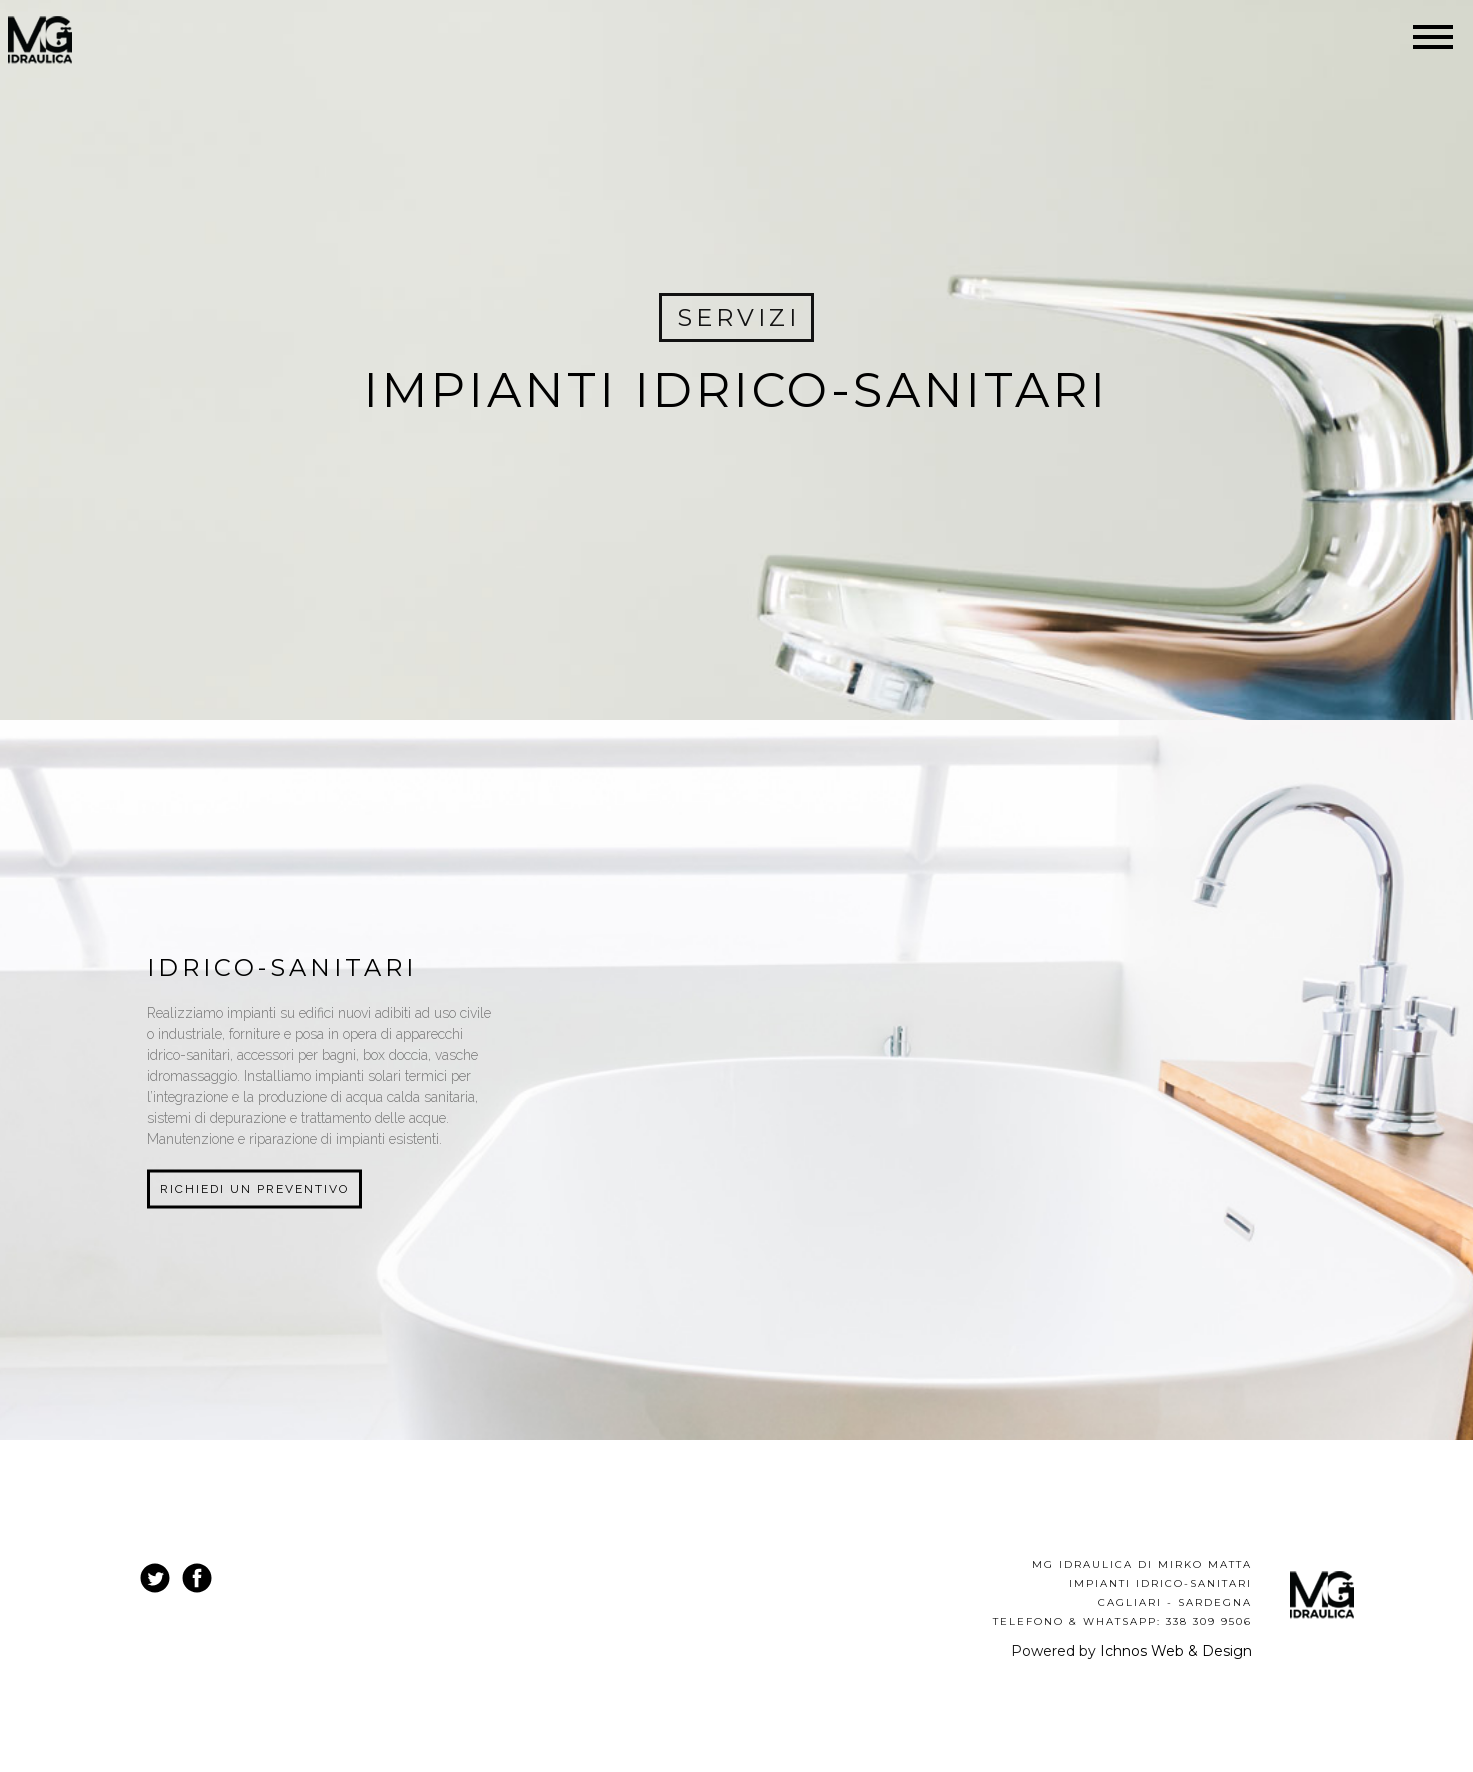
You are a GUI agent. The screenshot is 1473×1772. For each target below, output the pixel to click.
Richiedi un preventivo (254, 1189)
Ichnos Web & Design (1176, 1651)
